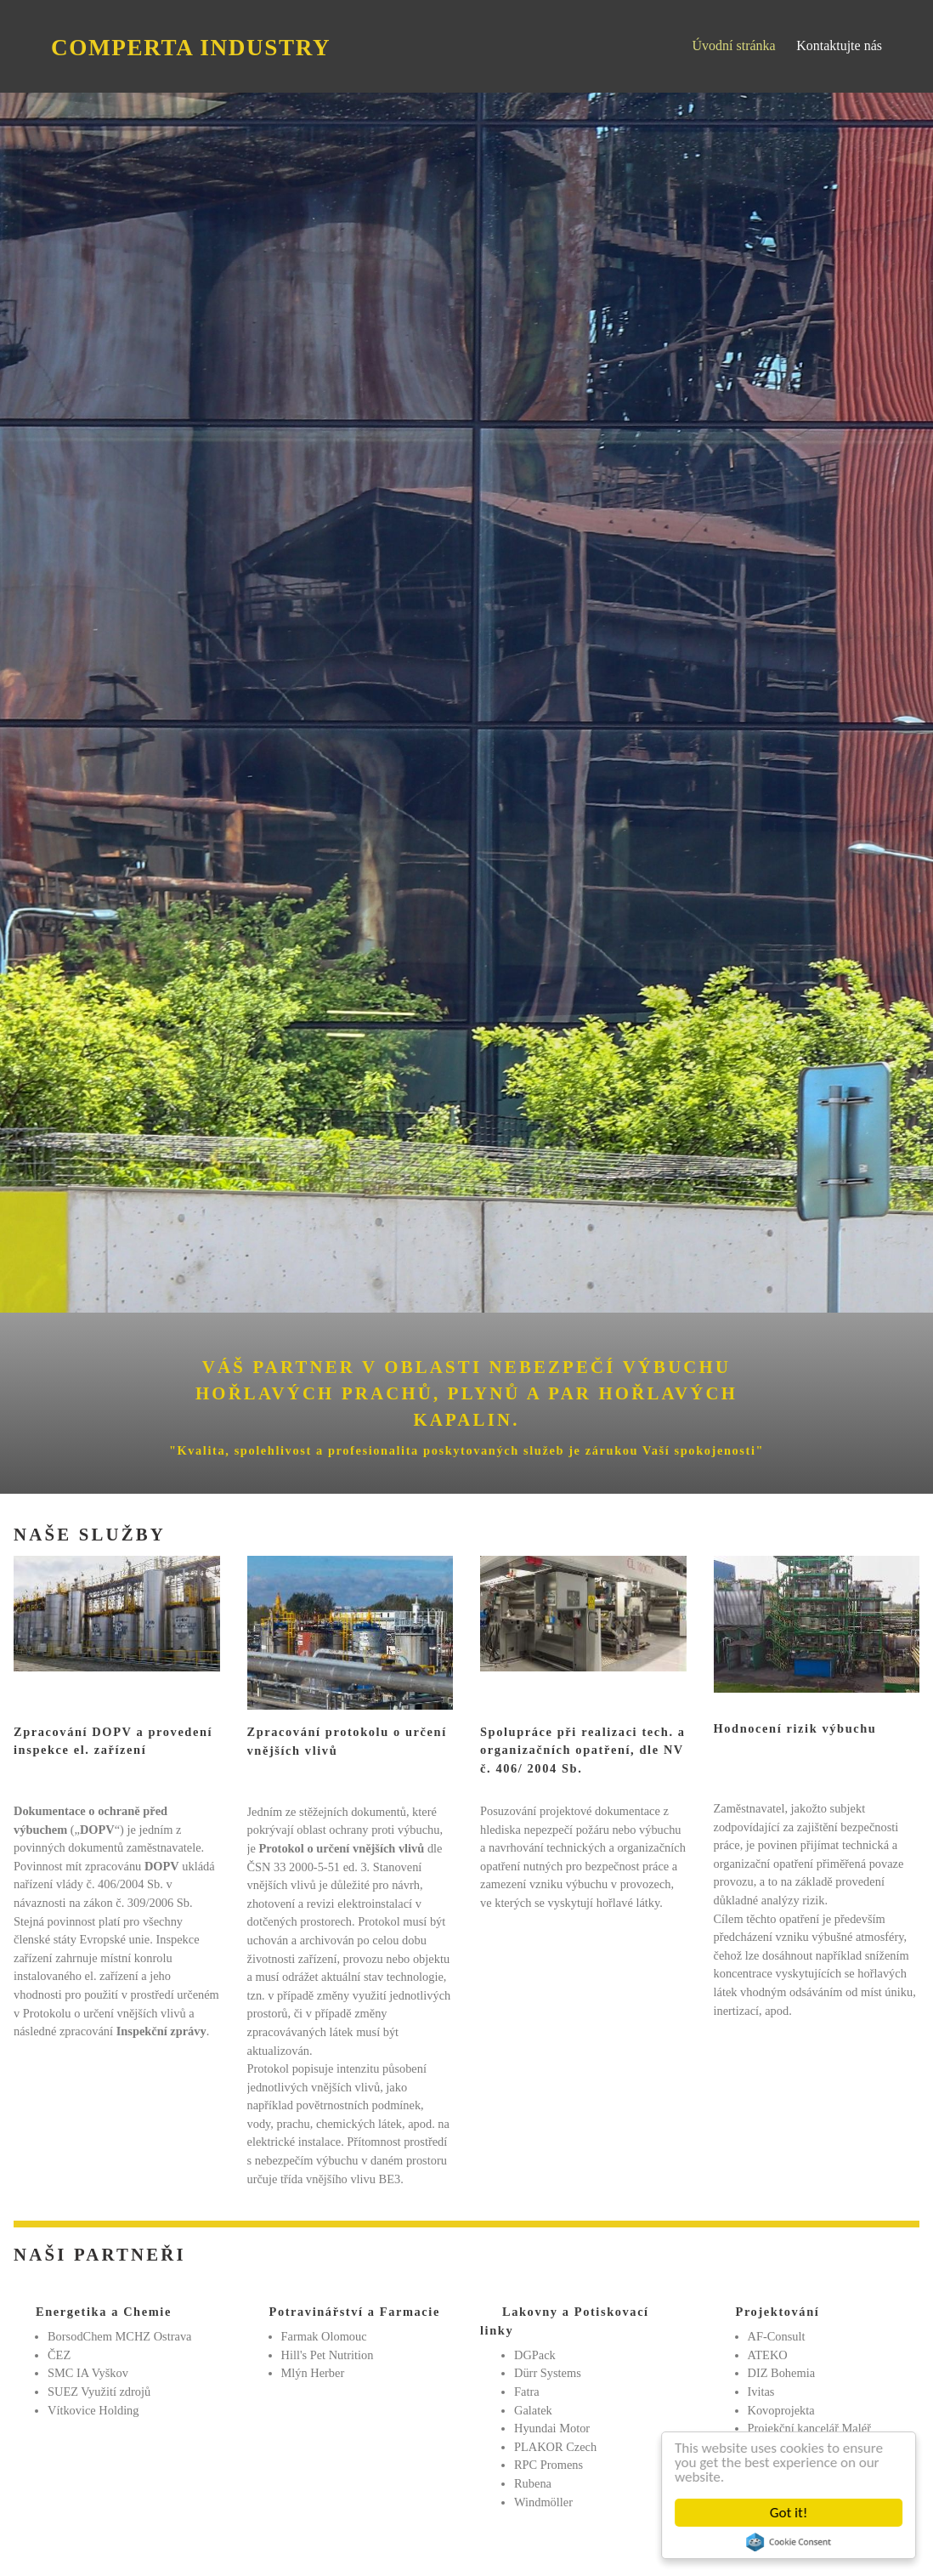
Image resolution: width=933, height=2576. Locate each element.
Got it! (792, 2513)
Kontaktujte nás (839, 45)
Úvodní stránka (733, 45)
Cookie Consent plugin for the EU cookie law (791, 2542)
